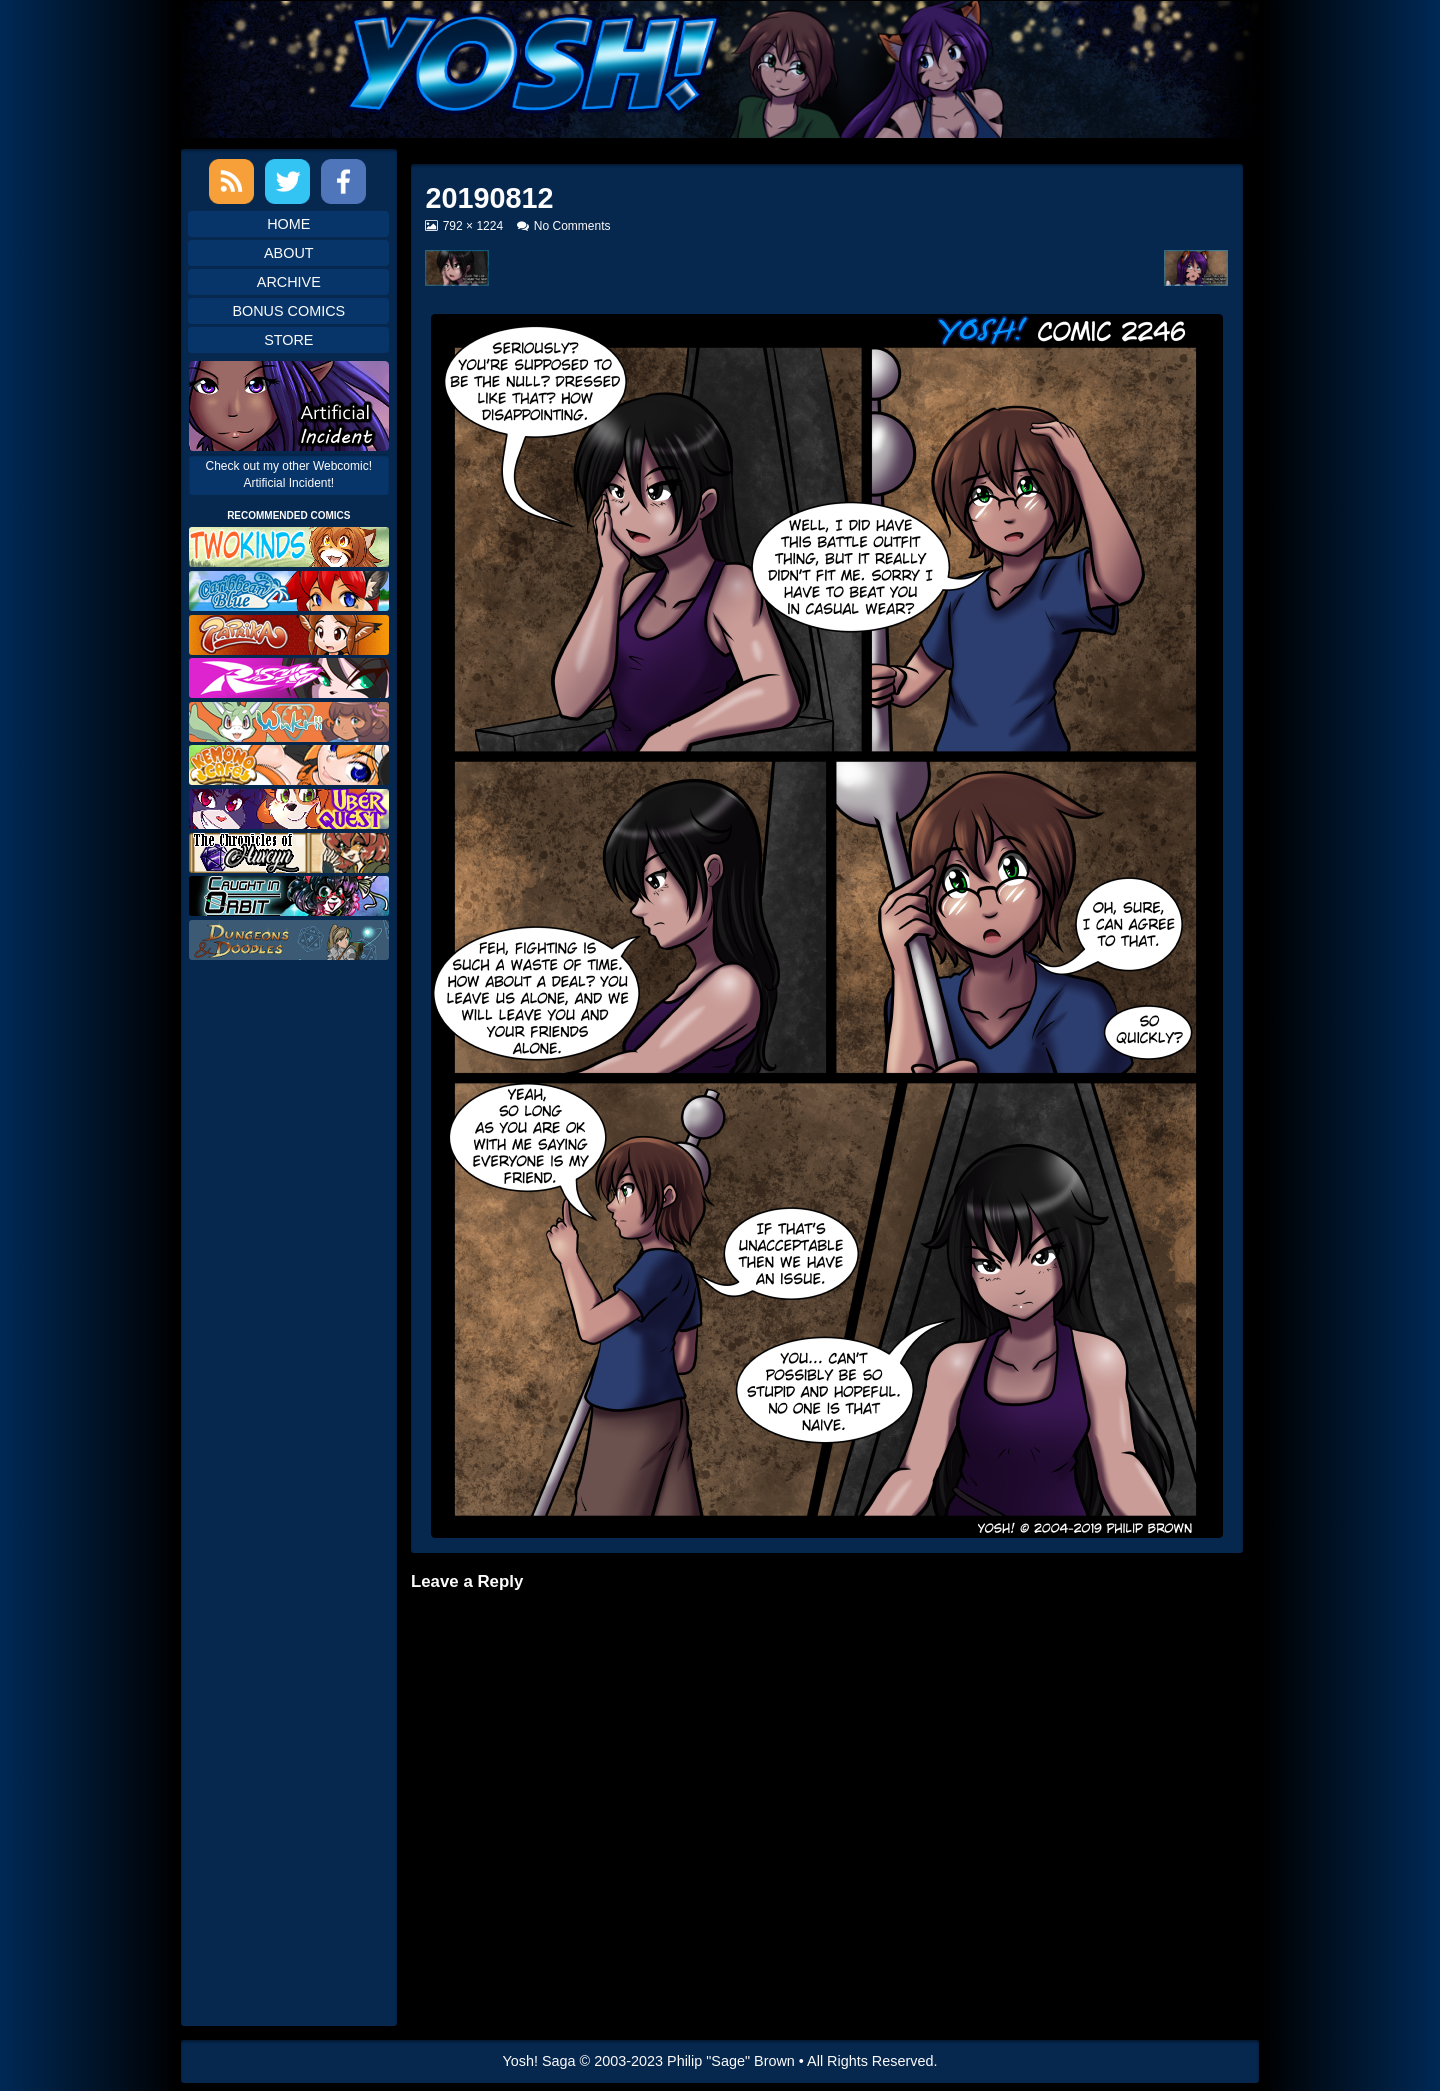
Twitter (287, 181)
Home (288, 224)
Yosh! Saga (539, 2061)
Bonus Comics (288, 311)
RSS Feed (231, 181)
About (289, 253)
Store (288, 340)
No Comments (572, 226)
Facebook (343, 181)
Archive (289, 282)
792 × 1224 (472, 226)
